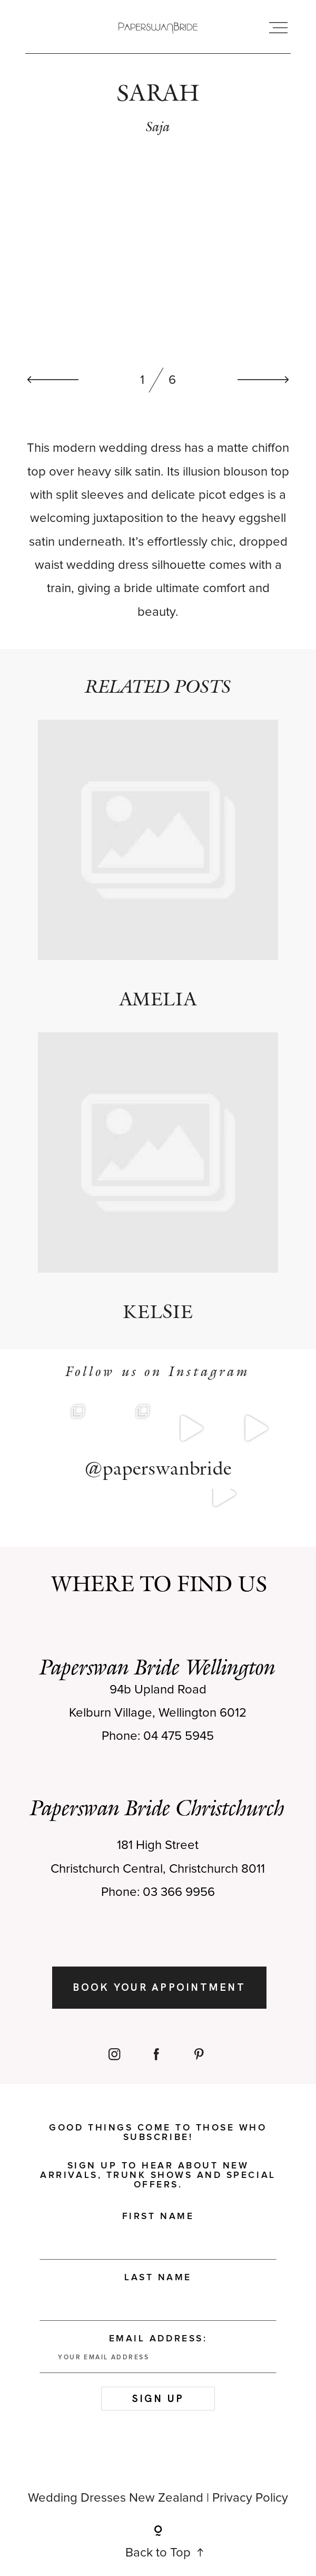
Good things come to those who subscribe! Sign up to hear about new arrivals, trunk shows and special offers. (157, 2156)
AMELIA (158, 865)
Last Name (158, 2277)
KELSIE (158, 1178)
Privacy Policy (250, 2498)
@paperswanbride (158, 1468)
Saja (158, 126)
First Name (158, 2216)
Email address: (157, 2353)
